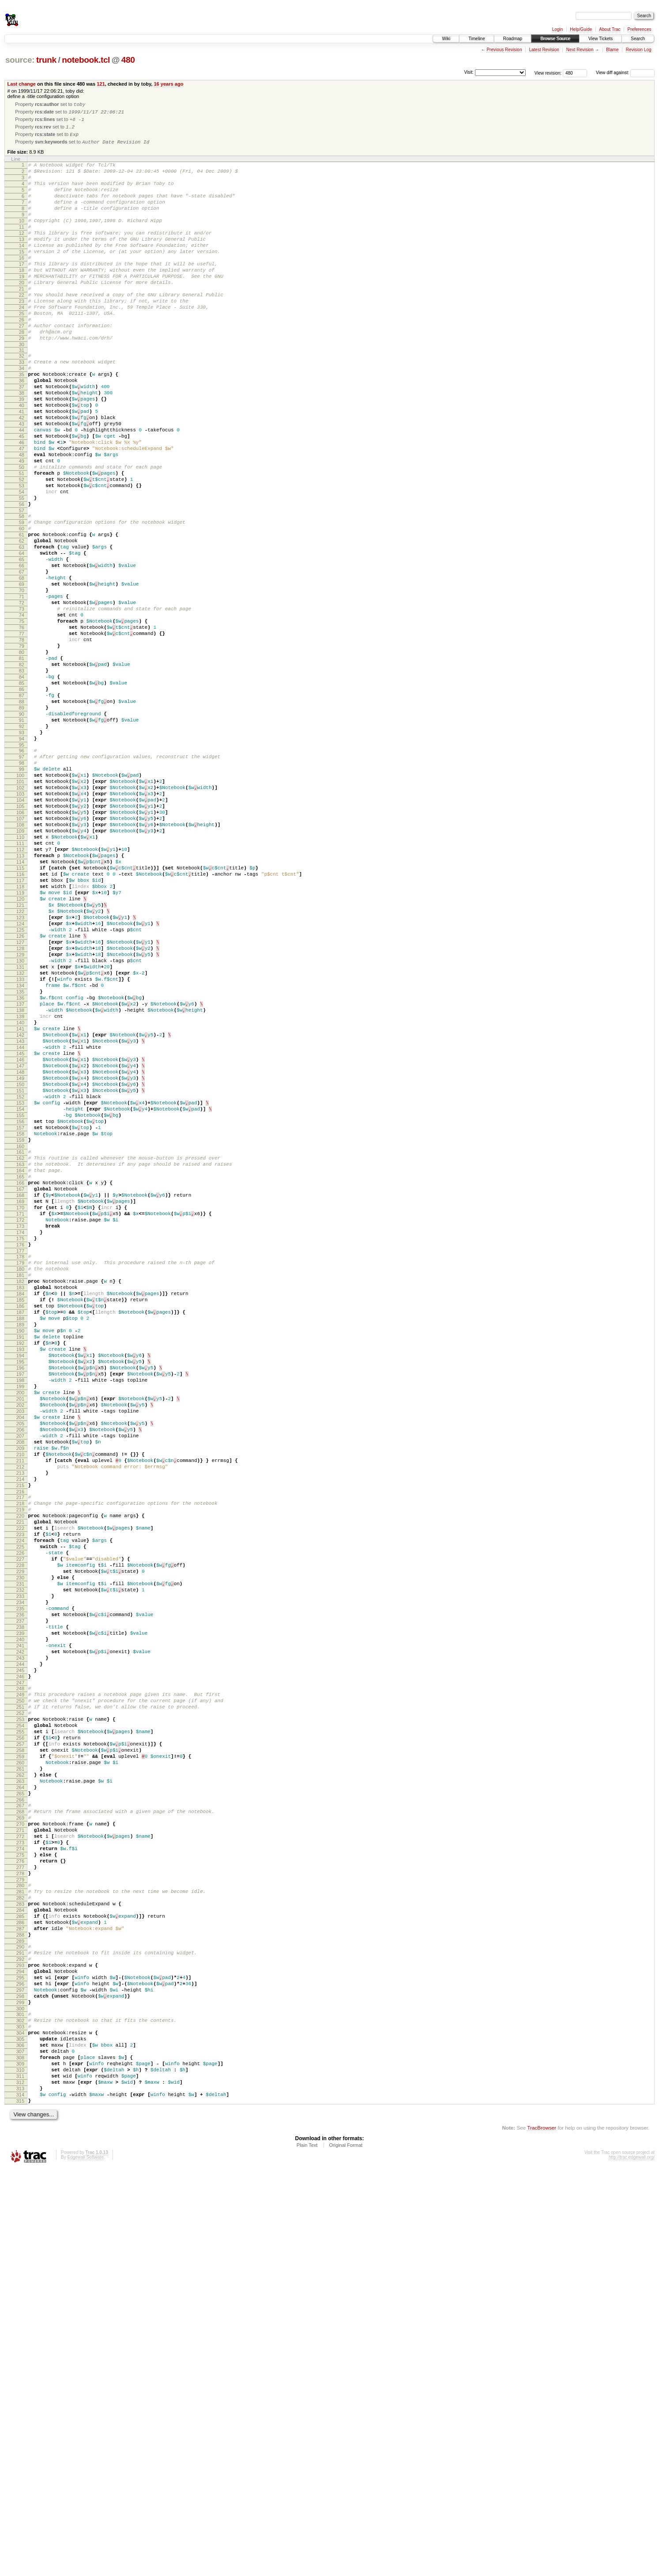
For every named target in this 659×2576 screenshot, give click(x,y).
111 (20, 989)
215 (20, 1766)
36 (21, 429)
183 (20, 1526)
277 (20, 2226)
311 (20, 2476)
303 (20, 2416)
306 (20, 2438)
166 (20, 1400)
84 (21, 788)
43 (21, 482)
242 (20, 1967)
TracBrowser (541, 2534)
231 (20, 1884)
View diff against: (625, 72)
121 (101, 84)
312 (20, 2483)
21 (21, 320)
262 (20, 2115)
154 (20, 1311)
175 (20, 1467)
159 (20, 1349)
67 (21, 660)
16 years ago (168, 84)
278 (20, 2233)
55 (21, 572)
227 (20, 1854)
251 (20, 2033)
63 (21, 630)
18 (21, 298)
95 (21, 870)
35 (21, 422)
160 (20, 1357)
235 (20, 1914)
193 (20, 1601)
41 (21, 467)
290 (20, 2320)
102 (20, 921)
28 (21, 373)
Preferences (639, 29)
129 (20, 1124)
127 (20, 1109)
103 (20, 929)
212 (20, 1743)
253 (20, 2048)
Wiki (446, 38)
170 (20, 1430)
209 (20, 1721)
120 (20, 1056)
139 (20, 1199)
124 (20, 1086)
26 (21, 358)
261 (20, 2108)
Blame (612, 49)
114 (20, 1011)
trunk (46, 59)
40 (21, 459)
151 (20, 1289)
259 (20, 2093)
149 (20, 1274)
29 (21, 380)
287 (20, 2299)
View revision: (548, 72)
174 (20, 1460)
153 (20, 1304)
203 (20, 1676)
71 (21, 690)
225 (20, 1839)
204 (20, 1683)
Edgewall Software (85, 2563)
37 (21, 437)
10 (21, 238)
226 (20, 1847)
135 (20, 1169)
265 (20, 2138)
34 (21, 414)
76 (21, 728)
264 (20, 2130)
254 (20, 2055)
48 (21, 519)
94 (21, 863)
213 (20, 1751)
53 (21, 557)
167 (20, 1407)
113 (20, 1004)
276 (20, 2218)
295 (20, 2358)
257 (20, 2078)
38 (21, 444)
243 (20, 1974)
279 (20, 2241)
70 (21, 683)
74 (21, 713)
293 (20, 2343)
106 (20, 951)
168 (20, 1415)
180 (20, 1503)
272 (20, 2188)
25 (21, 350)
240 (20, 1952)
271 (20, 2181)
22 (21, 328)
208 (20, 1713)
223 (20, 1824)
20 (21, 313)
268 (20, 2158)
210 (20, 1728)
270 (20, 2173)
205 (20, 1691)
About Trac (609, 29)
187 (20, 1556)
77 (21, 735)
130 (20, 1131)
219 (20, 1794)
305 (20, 2431)
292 (20, 2335)
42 (21, 474)
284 (20, 2277)
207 (20, 1706)
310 (20, 2468)
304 (20, 2423)
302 (20, 2408)
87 (21, 810)
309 (20, 2461)
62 (21, 623)
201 (20, 1661)
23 (21, 335)
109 (20, 974)
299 (20, 2388)
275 (20, 2211)
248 (20, 2010)
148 (20, 1266)
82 (21, 773)
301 (20, 2401)
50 (21, 534)
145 (20, 1244)
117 (20, 1034)
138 (20, 1191)
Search (638, 38)
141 (20, 1214)
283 (20, 2269)
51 (21, 542)
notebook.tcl (86, 59)
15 (21, 275)
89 (21, 825)
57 (21, 587)
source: (19, 59)
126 (20, 1101)
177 (20, 1482)
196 (20, 1623)
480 (128, 59)
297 (20, 2373)
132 (20, 1146)
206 (20, 1698)
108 (20, 966)
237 (20, 1929)
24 (21, 343)
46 (21, 504)
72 (21, 698)
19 (21, 305)
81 (21, 765)
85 (21, 795)
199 (20, 1646)
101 (20, 914)
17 (21, 290)
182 (20, 1518)
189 (20, 1571)
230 (20, 1877)
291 (20, 2327)
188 (20, 1563)
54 (21, 564)
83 (21, 780)
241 (20, 1959)
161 (20, 1362)
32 (21, 399)
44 (21, 489)
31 (21, 394)
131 (20, 1139)
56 (21, 579)
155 (20, 1319)
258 (20, 2085)
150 (20, 1281)
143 (20, 1229)
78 (21, 743)
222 (20, 1817)
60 (21, 608)
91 (21, 840)
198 (20, 1638)
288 (20, 2307)
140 (20, 1206)
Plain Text (307, 2551)
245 (20, 1989)
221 (20, 1809)
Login (557, 29)
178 (20, 1488)
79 (21, 750)
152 (20, 1296)
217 (20, 1779)
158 (20, 1342)
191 (20, 1586)
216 (20, 1773)
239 (20, 1944)
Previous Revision (504, 49)
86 (21, 803)
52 (21, 549)
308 (20, 2453)
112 (20, 996)
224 (20, 1832)
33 (21, 407)
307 (20, 2446)
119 (20, 1049)
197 (20, 1631)
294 (20, 2350)
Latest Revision (544, 49)
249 (20, 2018)
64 (21, 638)
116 (20, 1026)
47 (21, 512)
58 (21, 593)
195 (20, 1616)
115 (20, 1019)
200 (20, 1653)
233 (20, 1899)
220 (20, 1802)
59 (21, 600)
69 (21, 675)
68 (21, 668)
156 (20, 1327)
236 (20, 1922)
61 (21, 615)
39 (21, 452)
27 (21, 365)
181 (20, 1511)
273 (20, 2196)
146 (20, 1251)
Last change (22, 84)
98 (21, 891)
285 (20, 2284)
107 (20, 959)
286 (20, 2292)
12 (21, 253)
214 (20, 1758)
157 (20, 1334)
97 (21, 884)
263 (20, 2123)
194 (20, 1608)
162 (20, 1370)
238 (20, 1937)
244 (20, 1982)
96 (21, 876)
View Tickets (600, 38)
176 (20, 1475)
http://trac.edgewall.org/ (632, 2563)
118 (20, 1041)
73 (21, 705)
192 (20, 1593)
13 (21, 260)
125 (20, 1094)
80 (21, 758)
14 (21, 268)
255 (20, 2063)
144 (20, 1236)
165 (20, 1392)
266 (20, 2145)
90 (21, 833)
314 (20, 2498)
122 (20, 1071)
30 (21, 388)
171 (20, 1437)
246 (20, 1997)
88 (21, 818)
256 (20, 2070)
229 (20, 1869)
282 (20, 2262)
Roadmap (512, 38)
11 (21, 245)
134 (20, 1161)
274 (20, 2203)
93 (21, 855)
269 (20, 2166)
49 (21, 527)
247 (20, 2004)
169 (20, 1422)
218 (20, 1787)
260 (20, 2100)
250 (20, 2025)
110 (20, 981)
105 (20, 944)
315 (20, 2506)
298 (20, 2380)
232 (20, 1892)
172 (20, 1445)
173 (20, 1452)
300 (20, 2395)
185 (20, 1541)
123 (20, 1079)
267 (20, 2151)
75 (21, 720)
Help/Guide (581, 29)
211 (20, 1736)
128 (20, 1116)
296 (20, 2365)
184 (20, 1533)
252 (20, 2040)
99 (21, 899)
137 (20, 1184)
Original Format (345, 2551)
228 (20, 1862)
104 (20, 936)
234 (20, 1907)
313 (20, 2491)
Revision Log (638, 49)
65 (21, 645)
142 (20, 1221)
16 (21, 283)
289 (20, 2314)
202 (20, 1668)
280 (20, 2247)
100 (20, 906)
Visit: (469, 72)
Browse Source (555, 38)
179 (20, 1496)
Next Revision (580, 49)
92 (21, 848)
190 (20, 1578)
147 (20, 1259)
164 (20, 1385)
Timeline (476, 38)
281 (20, 2254)
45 (21, 497)
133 (20, 1154)
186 (20, 1548)
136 (20, 1176)
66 (21, 653)
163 (20, 1377)
